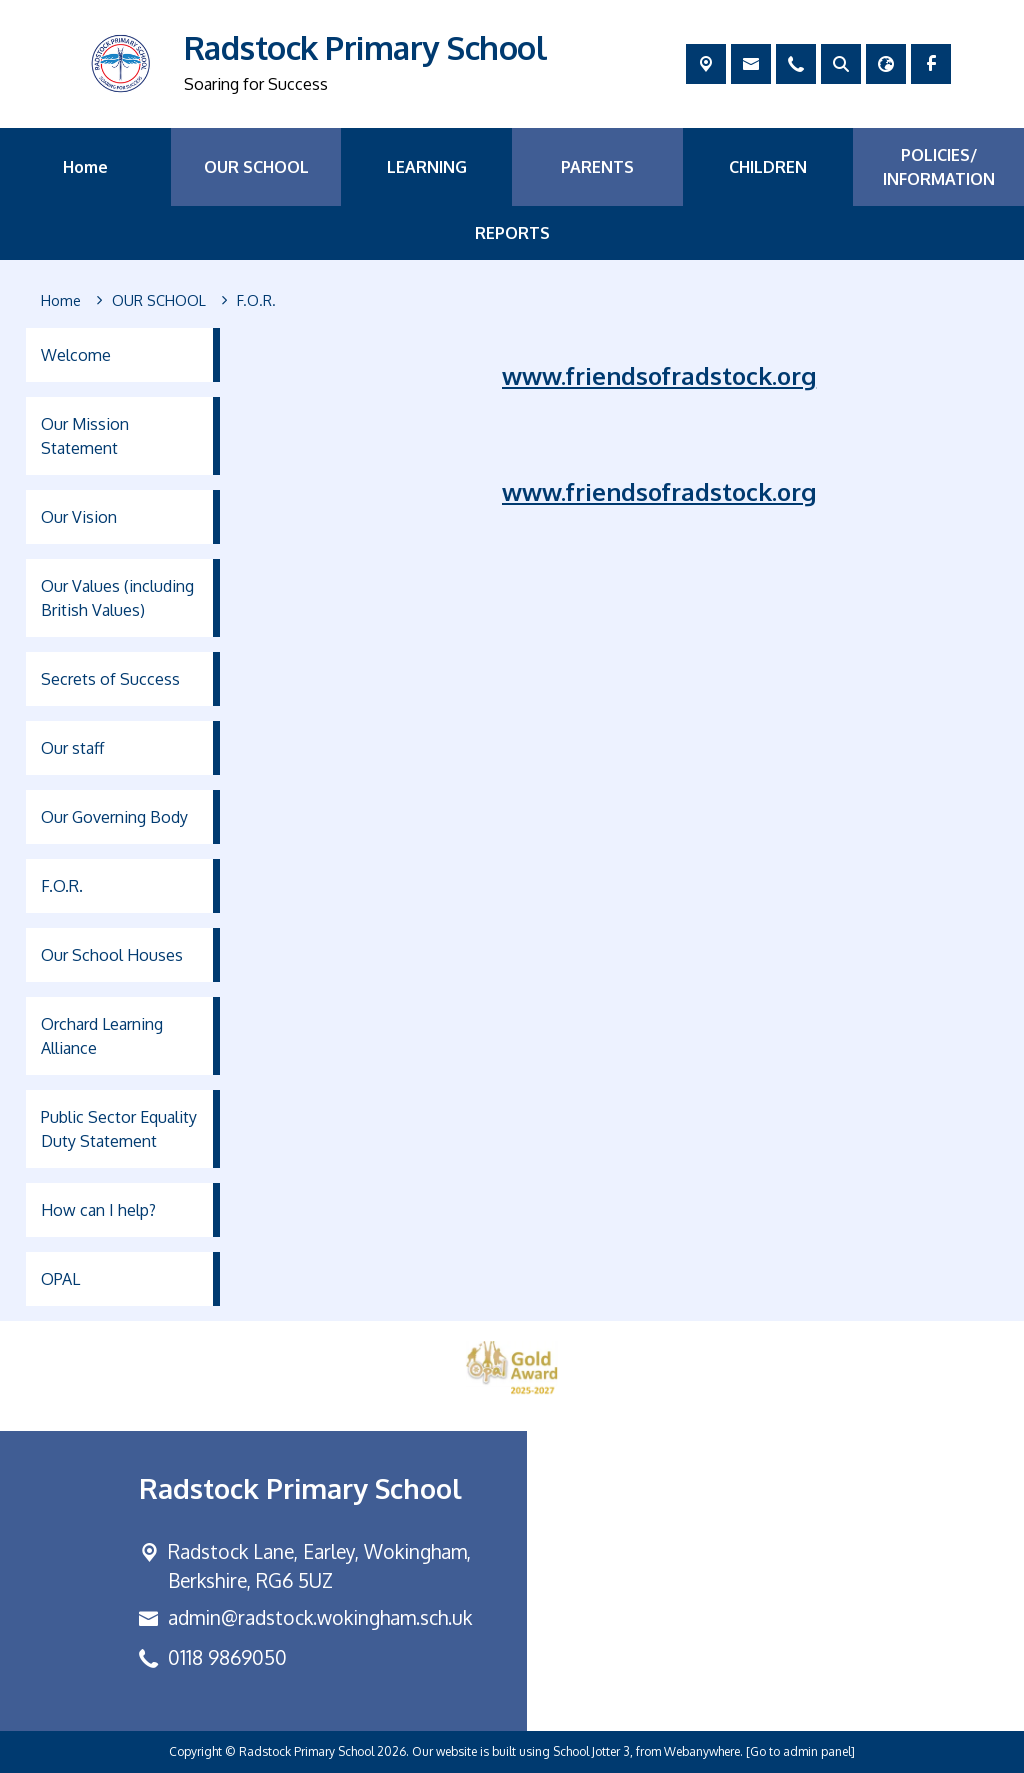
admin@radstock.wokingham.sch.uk (320, 1617)
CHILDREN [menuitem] (768, 167)
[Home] (61, 301)
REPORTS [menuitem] (512, 233)
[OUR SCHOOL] (159, 301)
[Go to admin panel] (800, 1751)
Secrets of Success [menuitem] (110, 679)
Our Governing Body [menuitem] (114, 817)
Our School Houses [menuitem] (112, 955)
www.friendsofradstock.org (659, 375)
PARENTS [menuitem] (597, 167)
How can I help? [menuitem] (98, 1210)
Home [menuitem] (85, 167)
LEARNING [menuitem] (427, 167)
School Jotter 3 (591, 1751)
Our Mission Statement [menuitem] (85, 436)
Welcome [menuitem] (76, 355)
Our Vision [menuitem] (79, 517)
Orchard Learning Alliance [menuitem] (102, 1036)
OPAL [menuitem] (60, 1279)
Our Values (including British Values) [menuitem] (117, 598)
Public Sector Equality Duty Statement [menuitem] (119, 1129)
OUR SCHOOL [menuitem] (256, 167)
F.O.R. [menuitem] (62, 886)
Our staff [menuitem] (72, 748)
